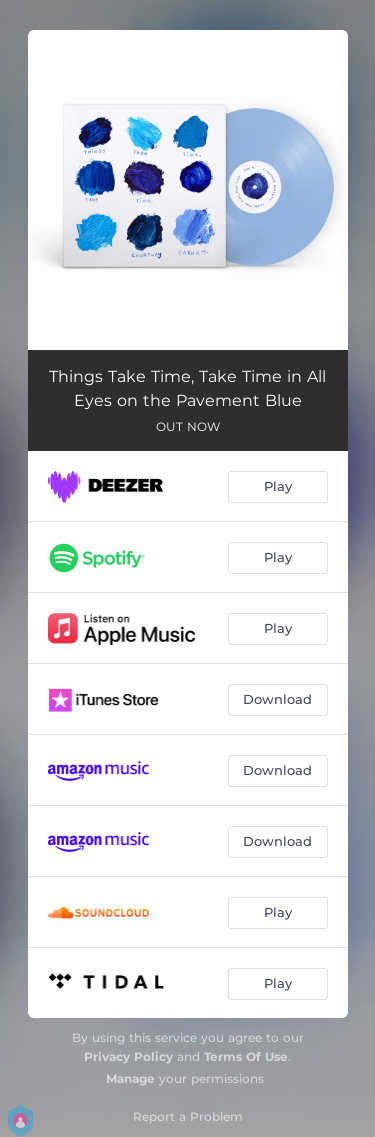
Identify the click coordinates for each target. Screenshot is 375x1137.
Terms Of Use (246, 1056)
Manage (130, 1078)
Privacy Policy (128, 1056)
